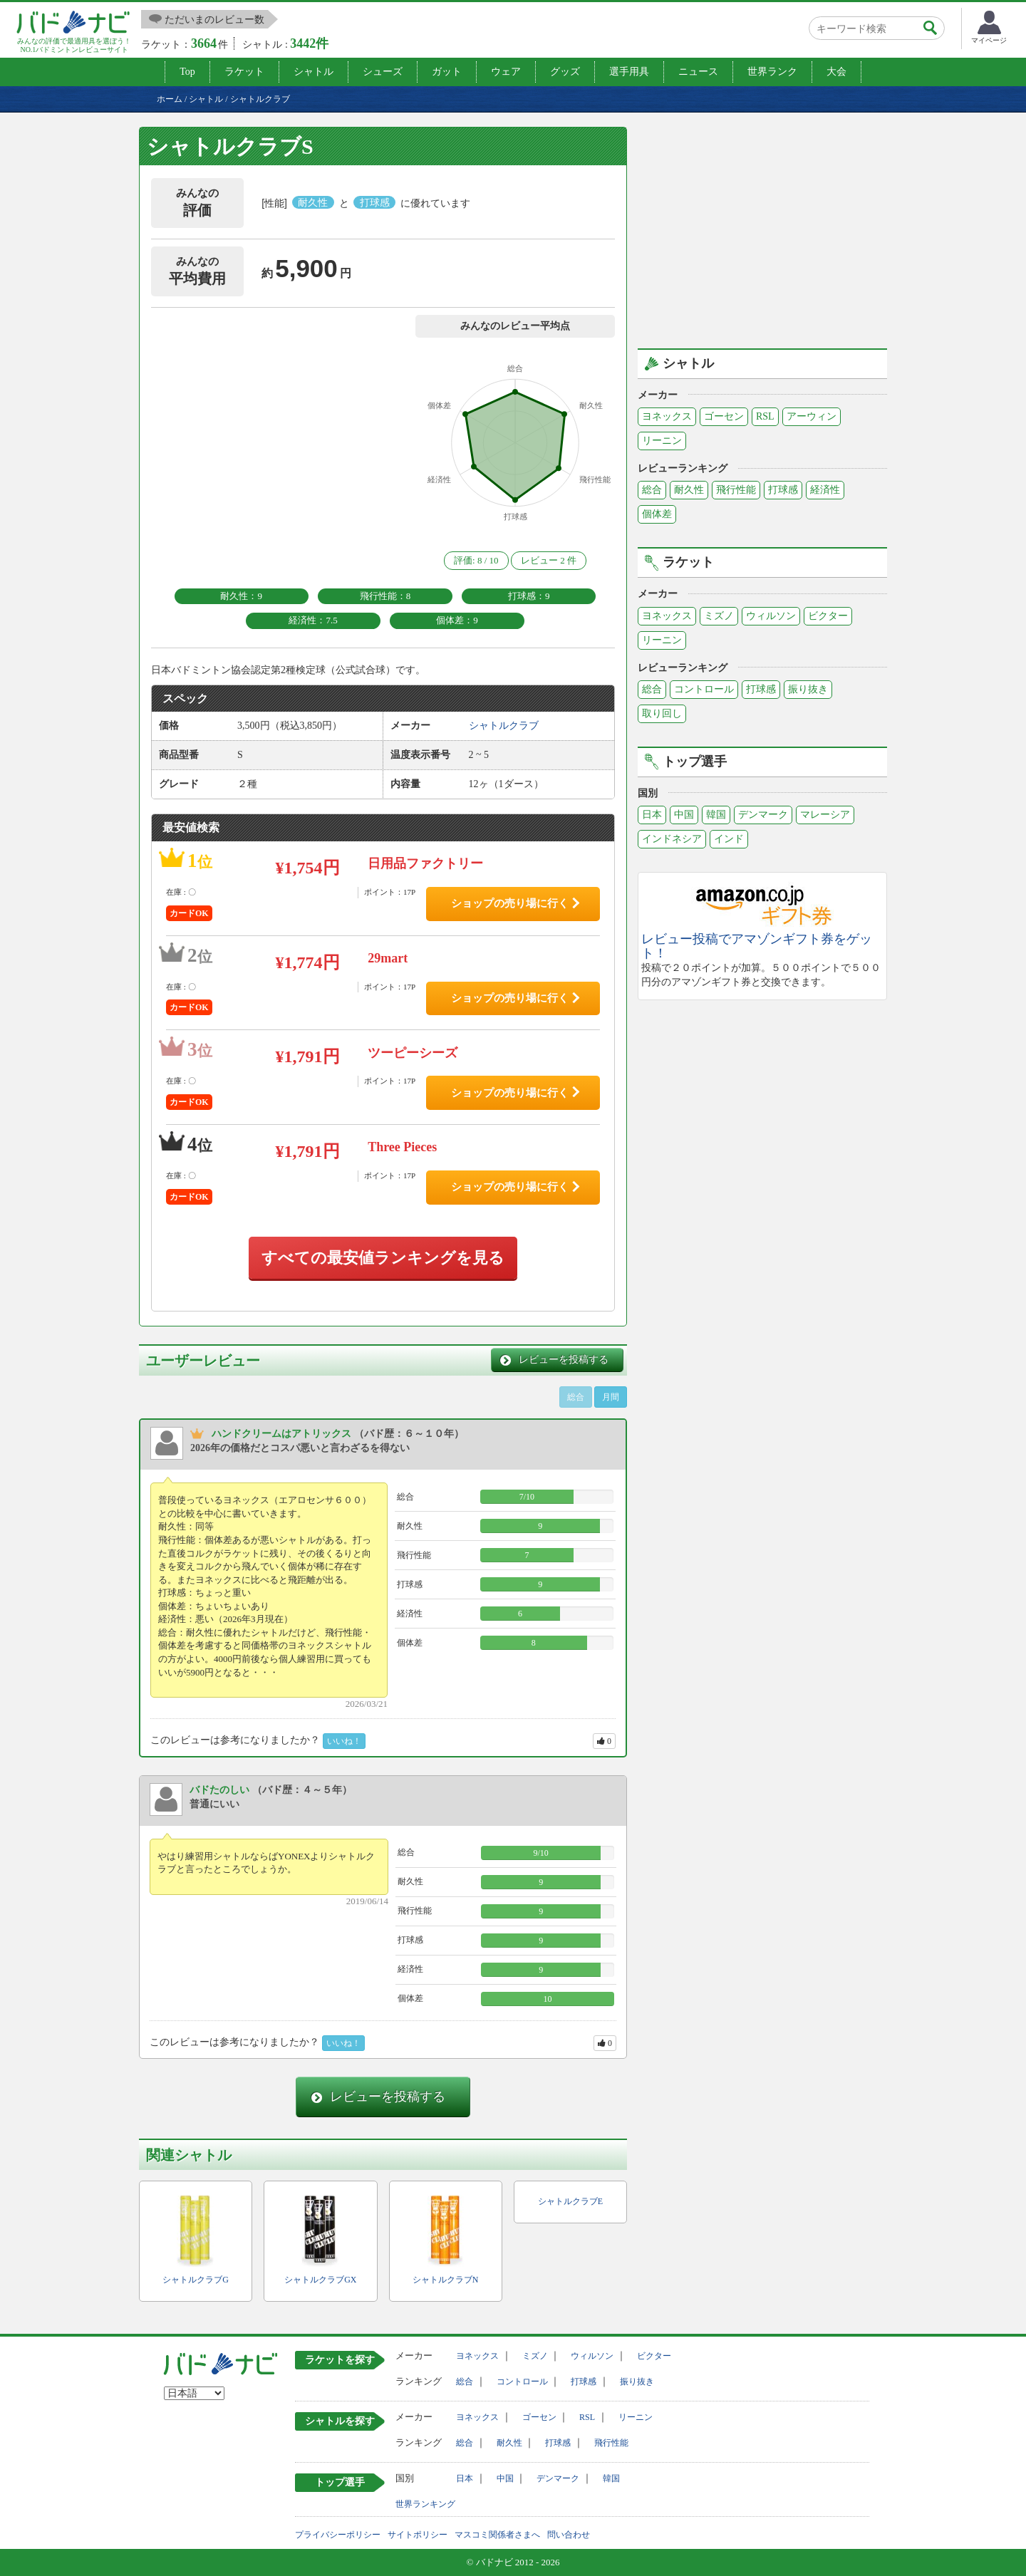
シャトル (313, 71)
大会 (836, 71)
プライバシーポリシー (337, 2535)
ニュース (698, 71)
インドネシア (672, 838)
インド (729, 838)
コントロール (704, 689)
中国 (684, 814)
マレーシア (825, 814)
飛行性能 (736, 489)
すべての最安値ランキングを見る (382, 1258)
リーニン (662, 440)
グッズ (565, 71)
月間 (610, 1397)
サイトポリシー (417, 2535)
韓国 (716, 814)
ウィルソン (771, 616)
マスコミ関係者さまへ (497, 2535)
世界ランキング (425, 2504)
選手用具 (629, 71)
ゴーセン (724, 416)
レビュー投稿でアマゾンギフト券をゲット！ (756, 946)
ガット (447, 71)
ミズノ (719, 616)
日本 (652, 814)
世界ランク (772, 71)
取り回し (662, 713)
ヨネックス (667, 416)
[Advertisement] (762, 226)
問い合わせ (568, 2535)
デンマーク (763, 814)
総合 (652, 489)
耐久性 (689, 489)
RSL (765, 416)
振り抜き (808, 689)
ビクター (828, 616)
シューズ (383, 71)
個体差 (657, 514)
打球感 (783, 489)
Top (187, 71)
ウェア (506, 71)
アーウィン (811, 416)
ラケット (244, 71)
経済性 (825, 489)
